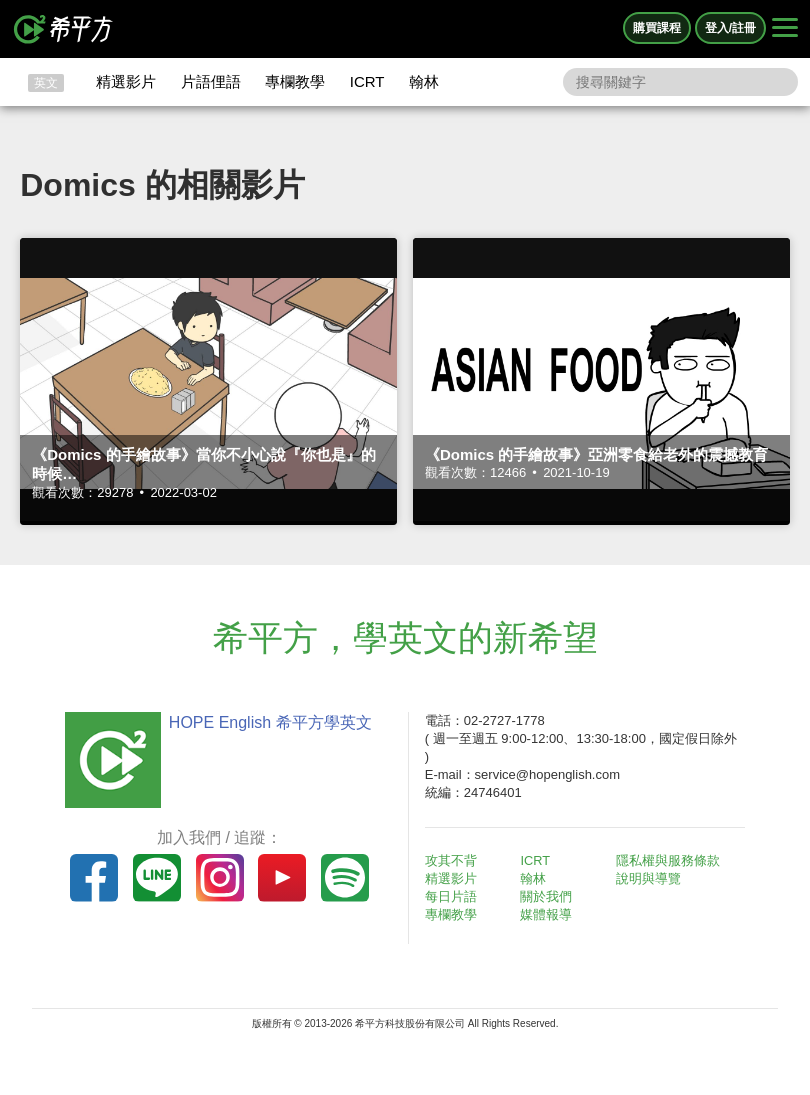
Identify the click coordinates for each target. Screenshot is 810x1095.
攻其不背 (455, 860)
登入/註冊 (730, 28)
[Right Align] (785, 29)
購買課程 (657, 28)
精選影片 (126, 81)
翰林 (424, 81)
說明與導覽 (652, 878)
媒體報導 (551, 914)
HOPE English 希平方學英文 (265, 722)
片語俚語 (211, 81)
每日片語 (455, 896)
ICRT (367, 81)
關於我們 (551, 896)
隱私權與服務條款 (672, 860)
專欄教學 (295, 81)
